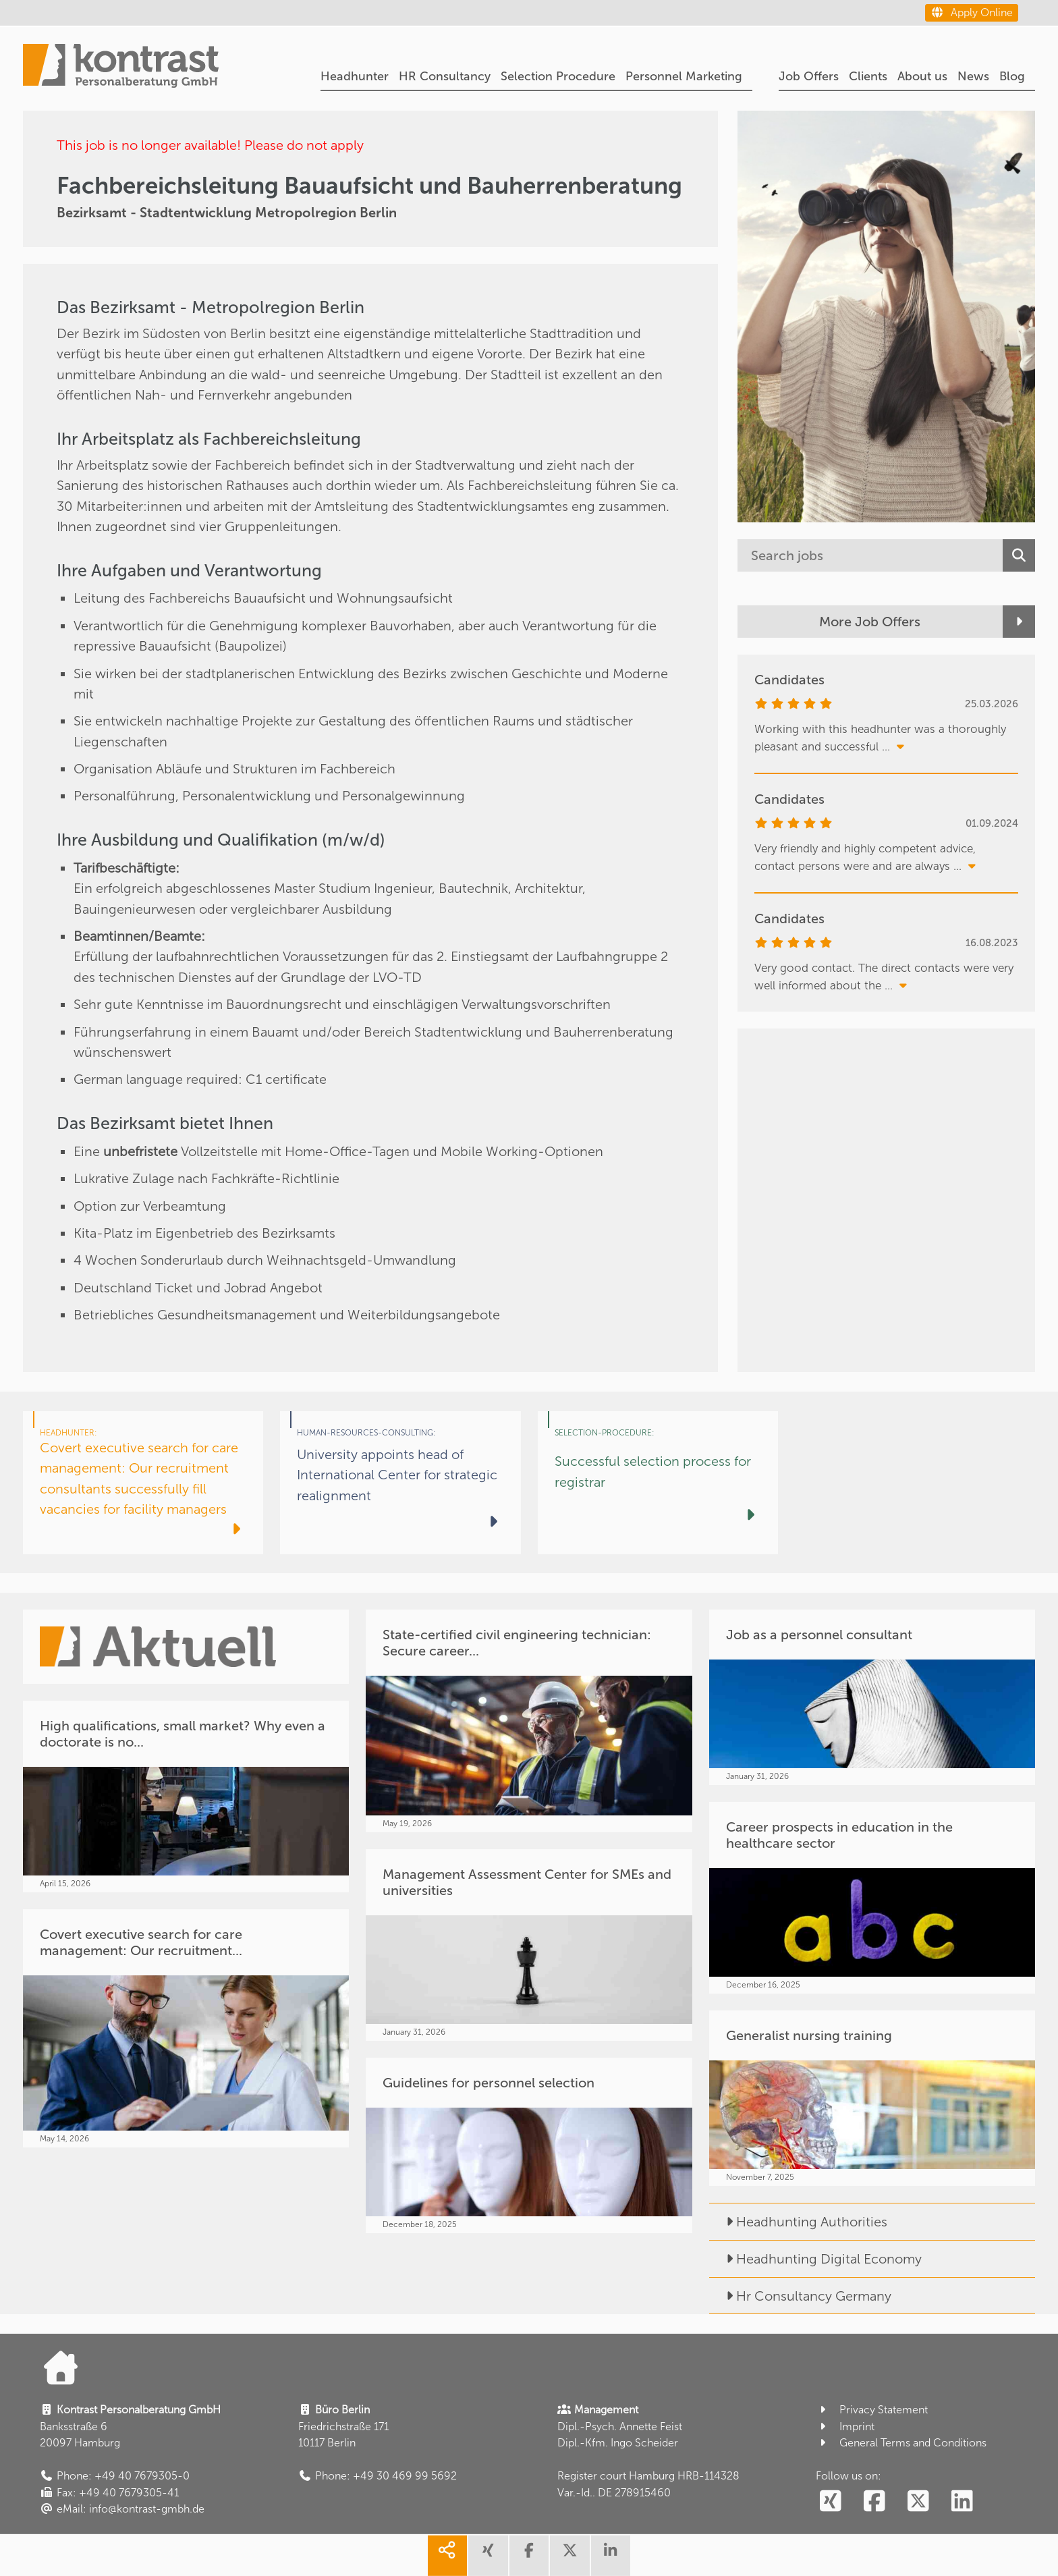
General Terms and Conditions (901, 2442)
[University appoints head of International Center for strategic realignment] (400, 1482)
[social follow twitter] (918, 2502)
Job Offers (809, 76)
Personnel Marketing (683, 76)
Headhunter (355, 76)
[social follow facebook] (875, 2502)
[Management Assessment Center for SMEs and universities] (529, 1945)
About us (922, 76)
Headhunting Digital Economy (815, 2259)
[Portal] (121, 67)
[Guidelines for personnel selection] (529, 2145)
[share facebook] (529, 2556)
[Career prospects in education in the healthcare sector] (872, 1898)
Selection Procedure (558, 76)
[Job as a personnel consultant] (872, 1697)
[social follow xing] (831, 2502)
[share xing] (487, 2556)
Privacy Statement (872, 2409)
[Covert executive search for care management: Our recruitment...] (186, 2028)
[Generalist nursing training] (872, 2098)
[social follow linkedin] (962, 2502)
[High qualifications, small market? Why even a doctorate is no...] (186, 1796)
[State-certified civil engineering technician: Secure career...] (529, 1721)
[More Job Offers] (886, 621)
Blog (1012, 76)
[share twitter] (569, 2556)
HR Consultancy (445, 76)
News (973, 76)
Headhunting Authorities (798, 2222)
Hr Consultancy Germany (800, 2296)
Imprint (845, 2426)
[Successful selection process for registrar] (658, 1482)
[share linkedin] (610, 2556)
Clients (868, 76)
